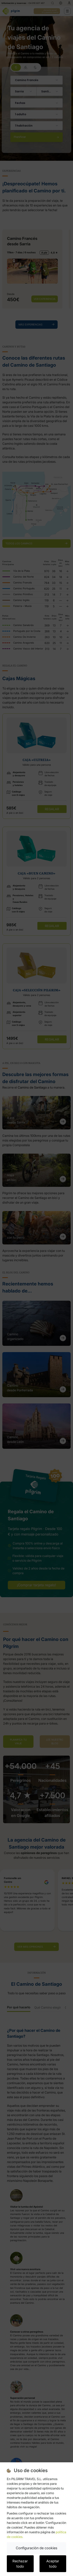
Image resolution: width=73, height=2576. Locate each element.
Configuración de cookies (36, 2548)
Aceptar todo (52, 2563)
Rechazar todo (20, 2563)
